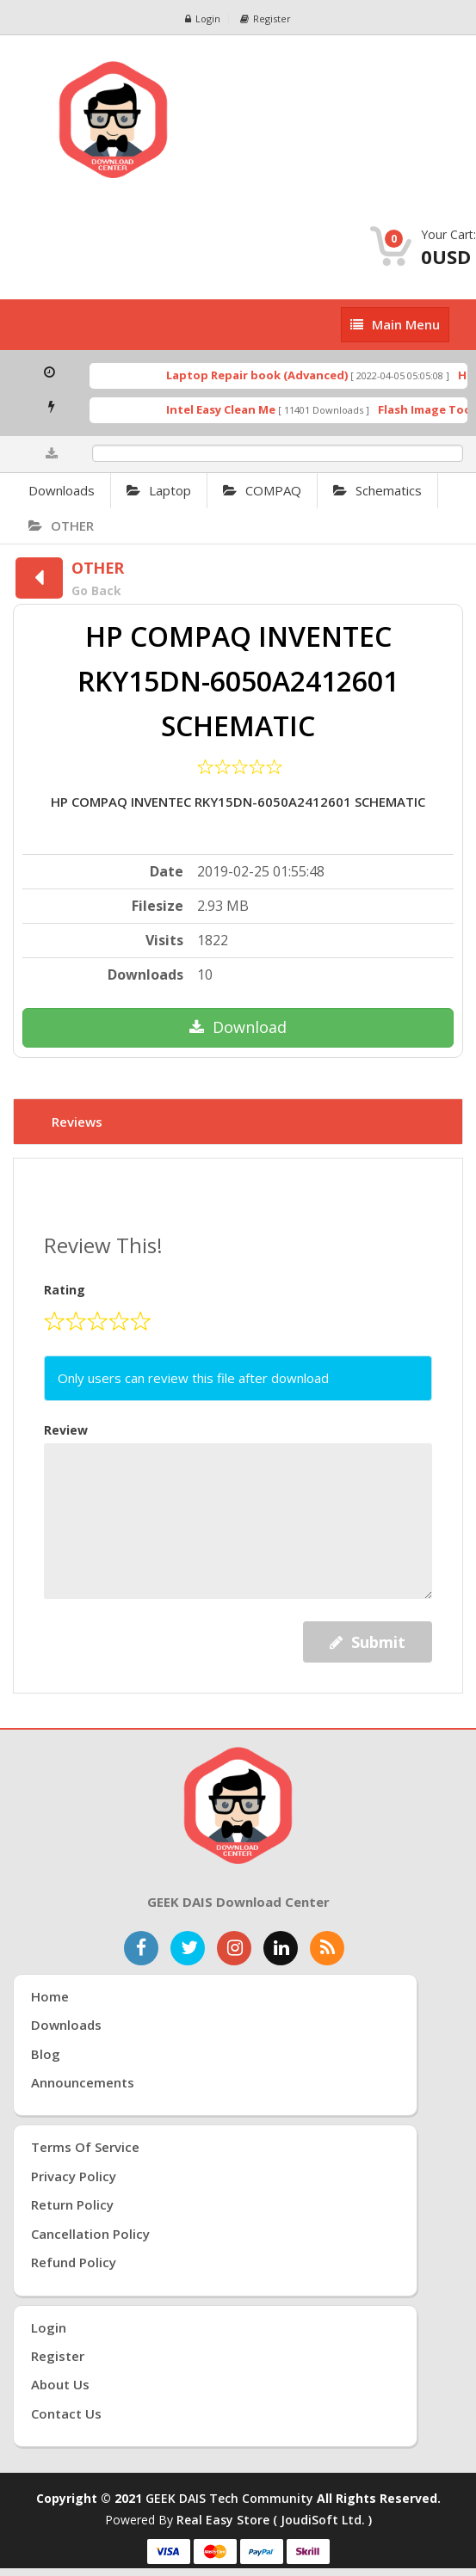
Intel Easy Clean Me (230, 409)
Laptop (159, 490)
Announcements (82, 2082)
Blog (45, 2054)
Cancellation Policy (90, 2233)
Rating (64, 1290)
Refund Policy (73, 2262)
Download (238, 1027)
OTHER (61, 525)
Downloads (61, 490)
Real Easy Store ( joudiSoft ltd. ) (274, 2519)
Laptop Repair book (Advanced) (266, 375)
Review (66, 1430)
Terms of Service (85, 2146)
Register (265, 18)
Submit (367, 1642)
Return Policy (72, 2204)
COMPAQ (262, 490)
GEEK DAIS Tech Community (229, 2498)
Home (50, 1996)
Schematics (377, 490)
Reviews (77, 1121)
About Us (60, 2384)
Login (202, 18)
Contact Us (66, 2413)
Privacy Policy (73, 2176)
